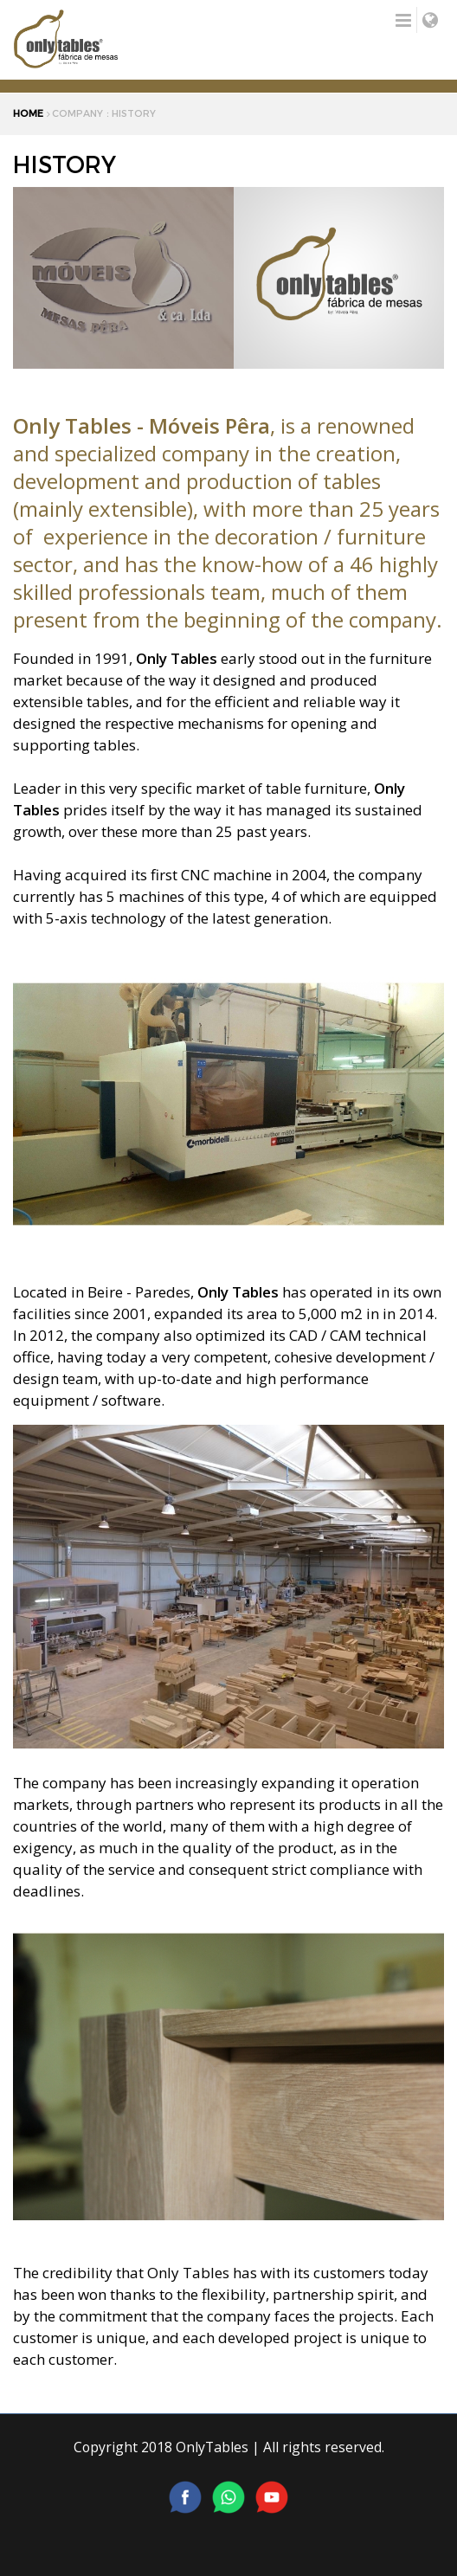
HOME (28, 113)
